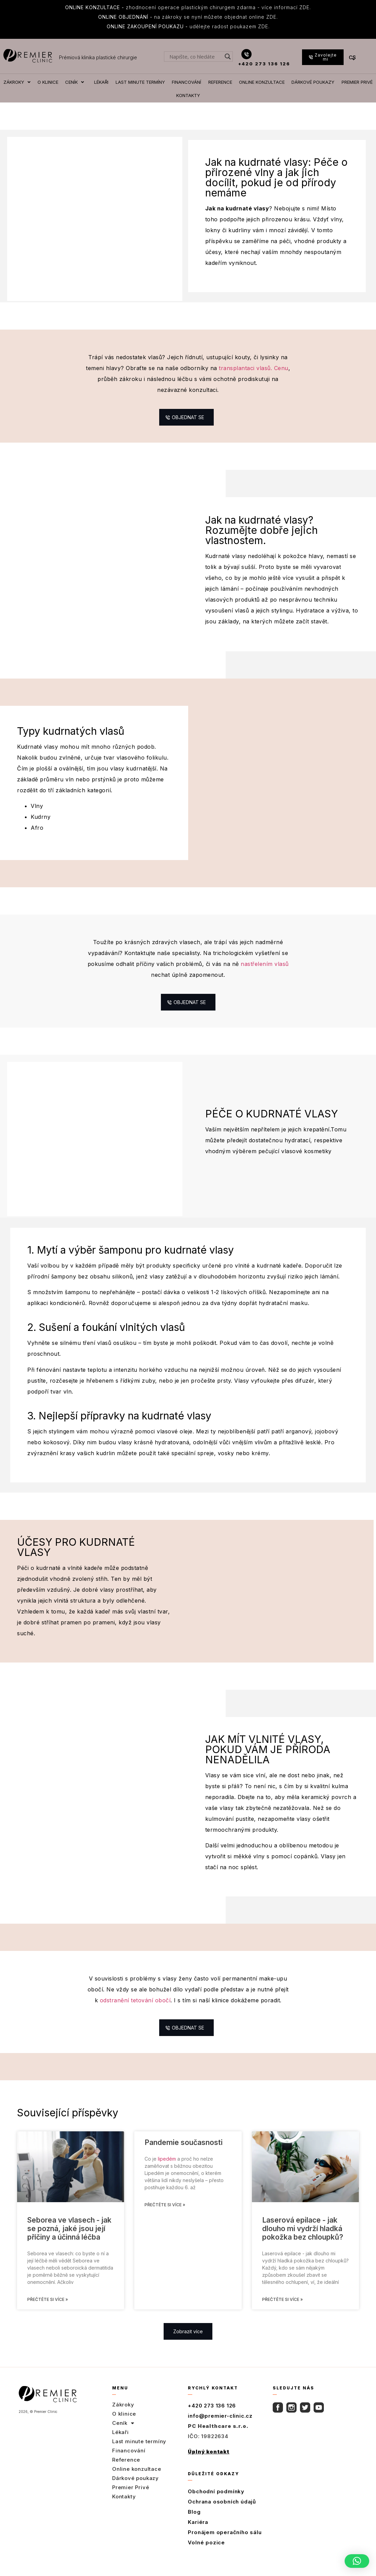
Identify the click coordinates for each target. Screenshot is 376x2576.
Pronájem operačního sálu (224, 2544)
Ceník (123, 2435)
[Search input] (195, 56)
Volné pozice (206, 2554)
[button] (357, 2561)
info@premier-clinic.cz (220, 2427)
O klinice (124, 2425)
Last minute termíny (139, 2453)
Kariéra (198, 2534)
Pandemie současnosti (184, 2154)
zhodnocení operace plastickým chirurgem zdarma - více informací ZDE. (188, 7)
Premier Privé (130, 2499)
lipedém (167, 2171)
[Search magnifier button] (227, 56)
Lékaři (120, 2444)
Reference (126, 2471)
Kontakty (124, 2508)
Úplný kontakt (208, 2463)
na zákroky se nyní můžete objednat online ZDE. (188, 17)
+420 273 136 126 (264, 63)
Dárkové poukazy (135, 2490)
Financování (129, 2462)
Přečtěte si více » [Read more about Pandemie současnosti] (165, 2216)
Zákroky (123, 2416)
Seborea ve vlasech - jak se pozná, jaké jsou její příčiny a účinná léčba (69, 2240)
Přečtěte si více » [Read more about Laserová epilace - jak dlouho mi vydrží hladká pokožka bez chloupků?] (282, 2311)
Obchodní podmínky (216, 2503)
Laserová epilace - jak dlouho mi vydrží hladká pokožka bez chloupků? (302, 2240)
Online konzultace (136, 2481)
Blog (194, 2524)
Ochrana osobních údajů (222, 2513)
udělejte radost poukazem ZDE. (188, 26)
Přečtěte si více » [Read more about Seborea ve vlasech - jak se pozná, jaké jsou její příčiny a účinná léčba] (47, 2311)
